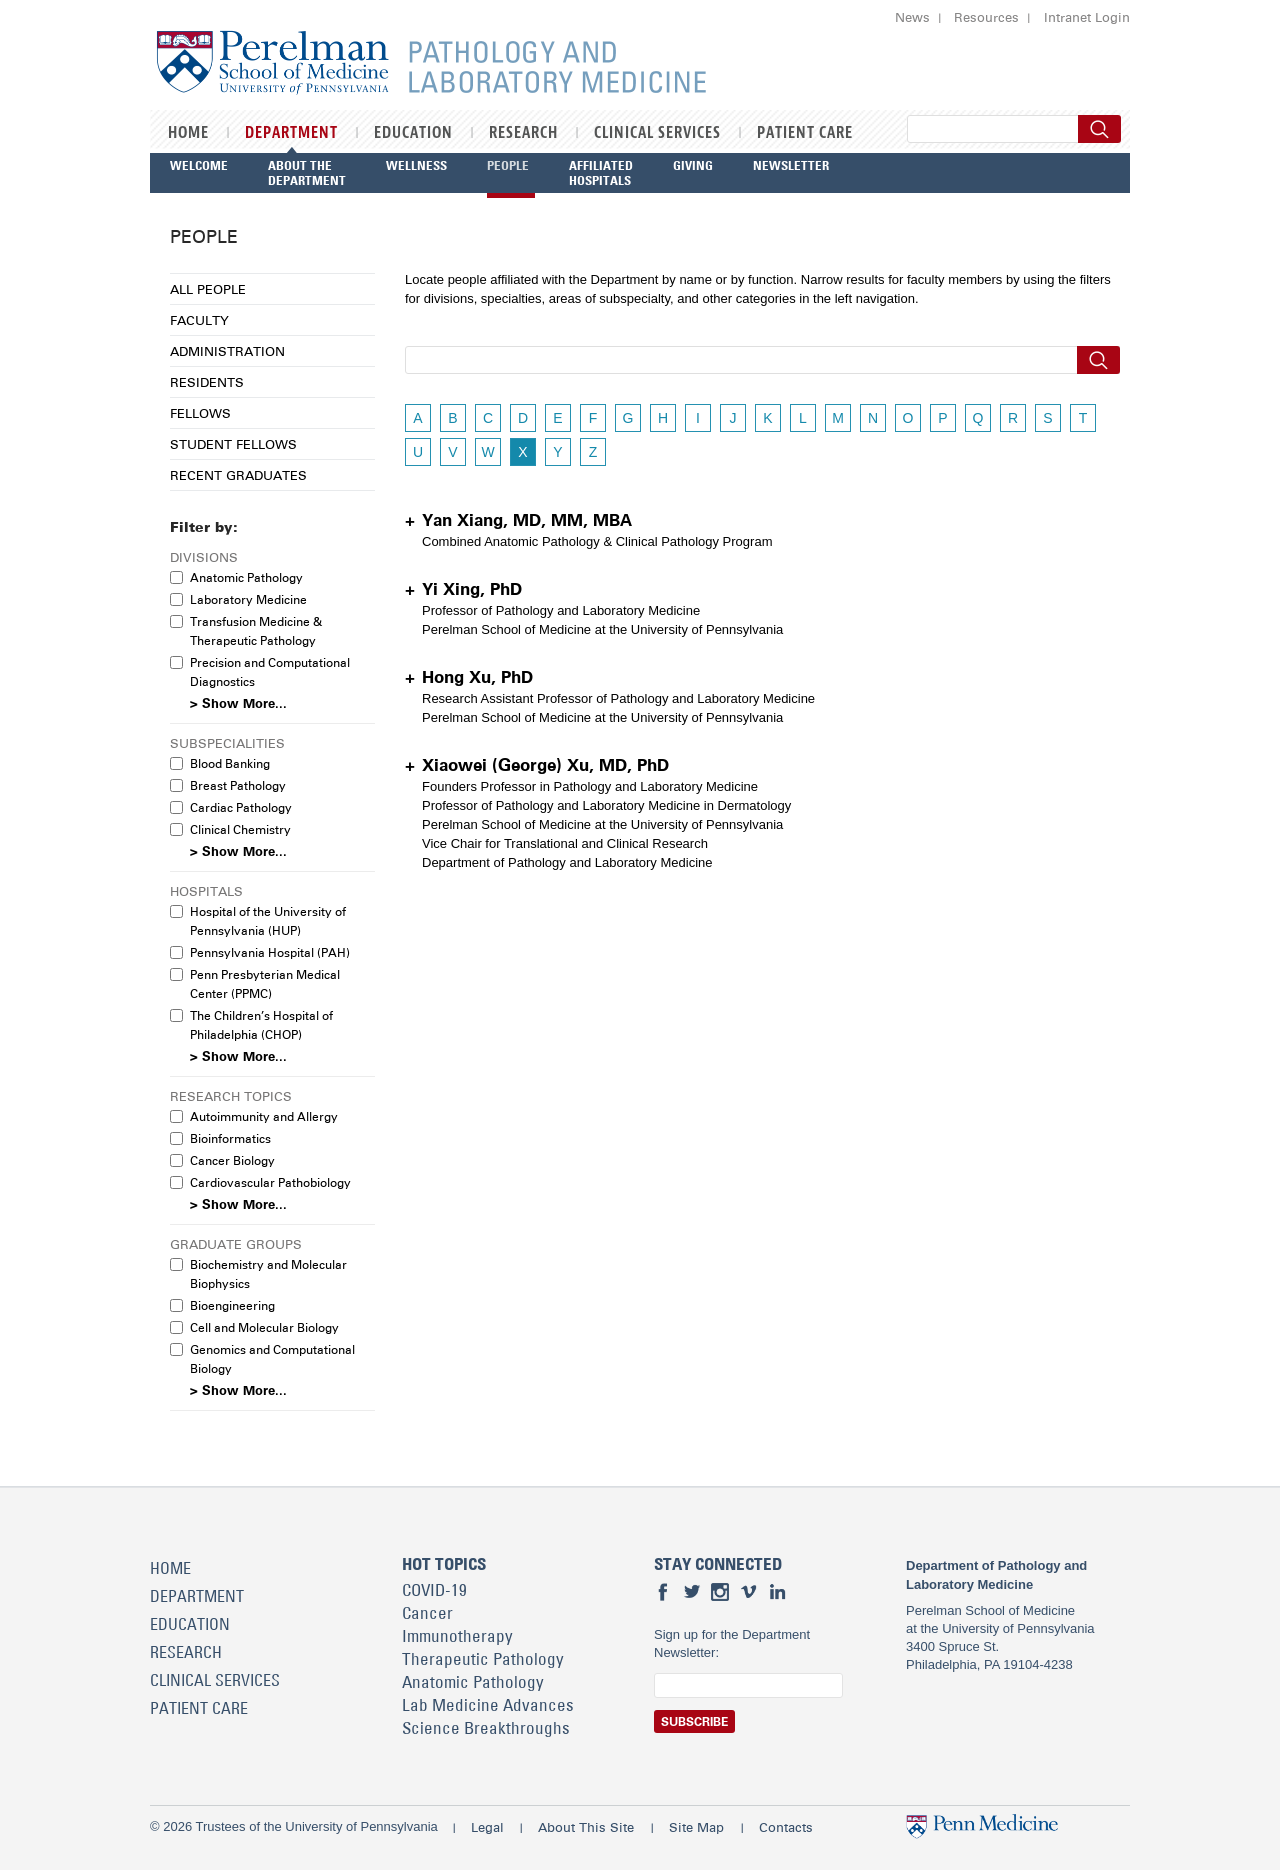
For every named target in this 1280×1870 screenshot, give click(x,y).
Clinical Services (657, 133)
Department (291, 133)
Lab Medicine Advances (488, 1705)
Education (413, 133)
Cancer (427, 1613)
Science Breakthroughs (486, 1728)
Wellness (416, 165)
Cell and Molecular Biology (264, 1327)
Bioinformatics (230, 1138)
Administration (227, 351)
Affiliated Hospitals (601, 172)
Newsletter (791, 165)
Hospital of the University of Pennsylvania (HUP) (268, 921)
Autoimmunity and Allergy (264, 1116)
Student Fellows (233, 444)
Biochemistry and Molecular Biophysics (268, 1274)
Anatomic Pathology (246, 577)
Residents (207, 382)
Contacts (786, 1827)
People (508, 165)
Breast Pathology (238, 785)
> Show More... (238, 703)
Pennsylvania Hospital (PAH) (270, 952)
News (912, 17)
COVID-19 (434, 1590)
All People (208, 289)
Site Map (696, 1827)
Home (188, 133)
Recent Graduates (238, 475)
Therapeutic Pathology (483, 1659)
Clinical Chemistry (240, 829)
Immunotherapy (457, 1636)
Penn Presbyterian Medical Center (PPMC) (265, 984)
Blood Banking (230, 763)
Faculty (199, 320)
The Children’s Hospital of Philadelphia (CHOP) (261, 1025)
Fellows (200, 413)
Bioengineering (232, 1305)
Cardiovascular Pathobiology (270, 1182)
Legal (487, 1827)
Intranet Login (1087, 17)
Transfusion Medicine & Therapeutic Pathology (256, 631)
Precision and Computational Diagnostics (270, 672)
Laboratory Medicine (248, 599)
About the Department (307, 172)
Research (523, 133)
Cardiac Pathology (241, 807)
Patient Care (805, 133)
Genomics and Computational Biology (272, 1359)
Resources (986, 17)
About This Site (586, 1827)
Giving (693, 165)
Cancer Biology (232, 1160)
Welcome (199, 165)
